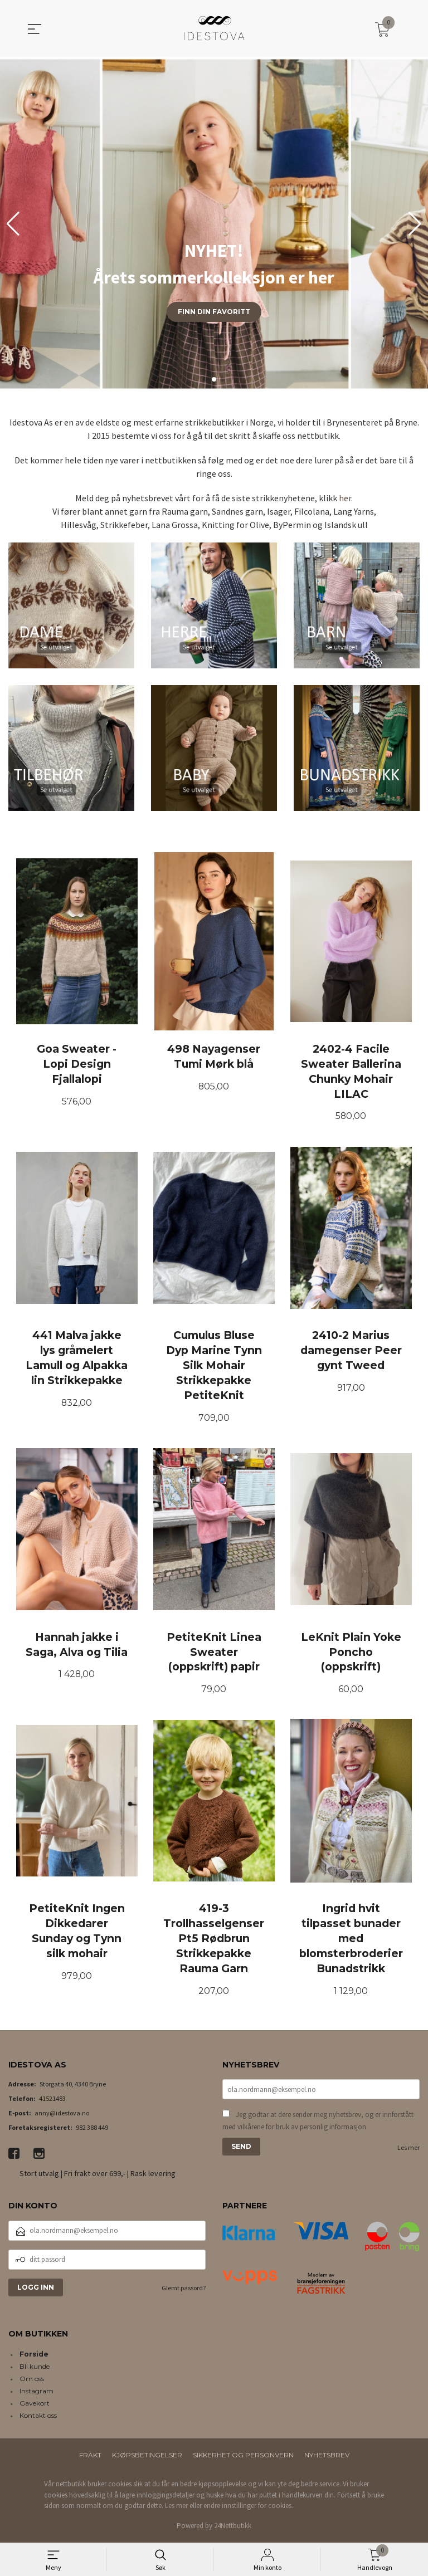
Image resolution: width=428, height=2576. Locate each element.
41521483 (52, 2100)
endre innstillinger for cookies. (248, 2508)
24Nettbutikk (232, 2528)
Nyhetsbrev (326, 2457)
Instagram (37, 2393)
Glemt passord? (184, 2290)
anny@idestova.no (62, 2115)
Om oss (32, 2381)
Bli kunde (35, 2369)
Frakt (90, 2457)
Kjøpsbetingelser (147, 2457)
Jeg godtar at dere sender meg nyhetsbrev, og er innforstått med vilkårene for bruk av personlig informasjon (318, 2123)
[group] (214, 224)
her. (346, 498)
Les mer (408, 2149)
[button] (414, 224)
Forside (34, 2357)
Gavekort (35, 2406)
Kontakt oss (38, 2418)
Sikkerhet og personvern (243, 2457)
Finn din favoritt (214, 311)
